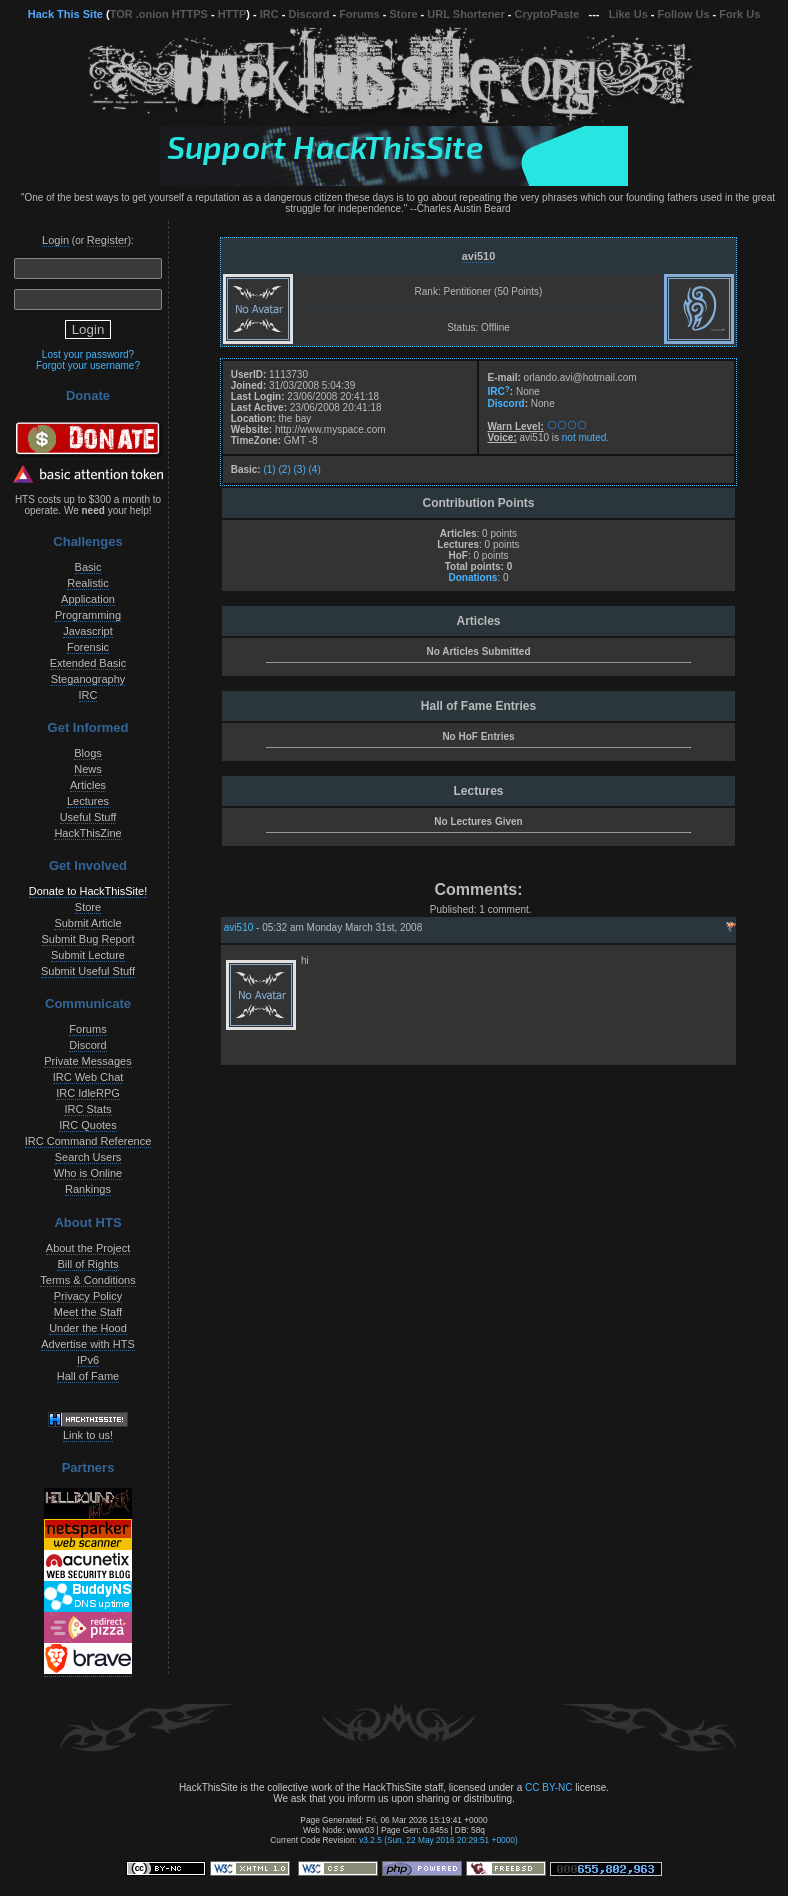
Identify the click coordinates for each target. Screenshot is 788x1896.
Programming (88, 615)
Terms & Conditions (87, 1280)
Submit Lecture (88, 955)
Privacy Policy (88, 1296)
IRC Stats (87, 1109)
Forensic (88, 647)
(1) (269, 469)
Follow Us (684, 14)
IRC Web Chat (88, 1077)
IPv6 (88, 1360)
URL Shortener (465, 14)
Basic (88, 567)
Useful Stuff (88, 817)
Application (88, 599)
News (88, 769)
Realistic (88, 583)
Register (107, 240)
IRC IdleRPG (88, 1093)
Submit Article (87, 923)
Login (55, 240)
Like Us (628, 14)
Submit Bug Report (88, 939)
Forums (359, 14)
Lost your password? (88, 354)
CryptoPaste (547, 14)
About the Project (88, 1248)
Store (403, 14)
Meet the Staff (88, 1312)
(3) (300, 469)
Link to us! (88, 1435)
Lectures (88, 801)
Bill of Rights (87, 1264)
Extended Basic (88, 663)
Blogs (88, 753)
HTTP (232, 14)
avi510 (479, 256)
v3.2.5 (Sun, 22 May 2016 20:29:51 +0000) (438, 1840)
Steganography (88, 679)
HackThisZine (87, 833)
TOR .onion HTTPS (159, 14)
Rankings (88, 1189)
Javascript (88, 631)
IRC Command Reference (88, 1141)
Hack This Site (65, 14)
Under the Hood (88, 1328)
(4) (315, 469)
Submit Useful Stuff (88, 971)
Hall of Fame (88, 1376)
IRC (269, 14)
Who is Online (88, 1173)
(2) (284, 469)
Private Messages (87, 1061)
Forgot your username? (88, 365)
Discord (309, 14)
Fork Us (739, 14)
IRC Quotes (87, 1125)
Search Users (88, 1157)
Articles (88, 785)
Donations (472, 577)
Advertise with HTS (88, 1344)
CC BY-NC (548, 1787)
